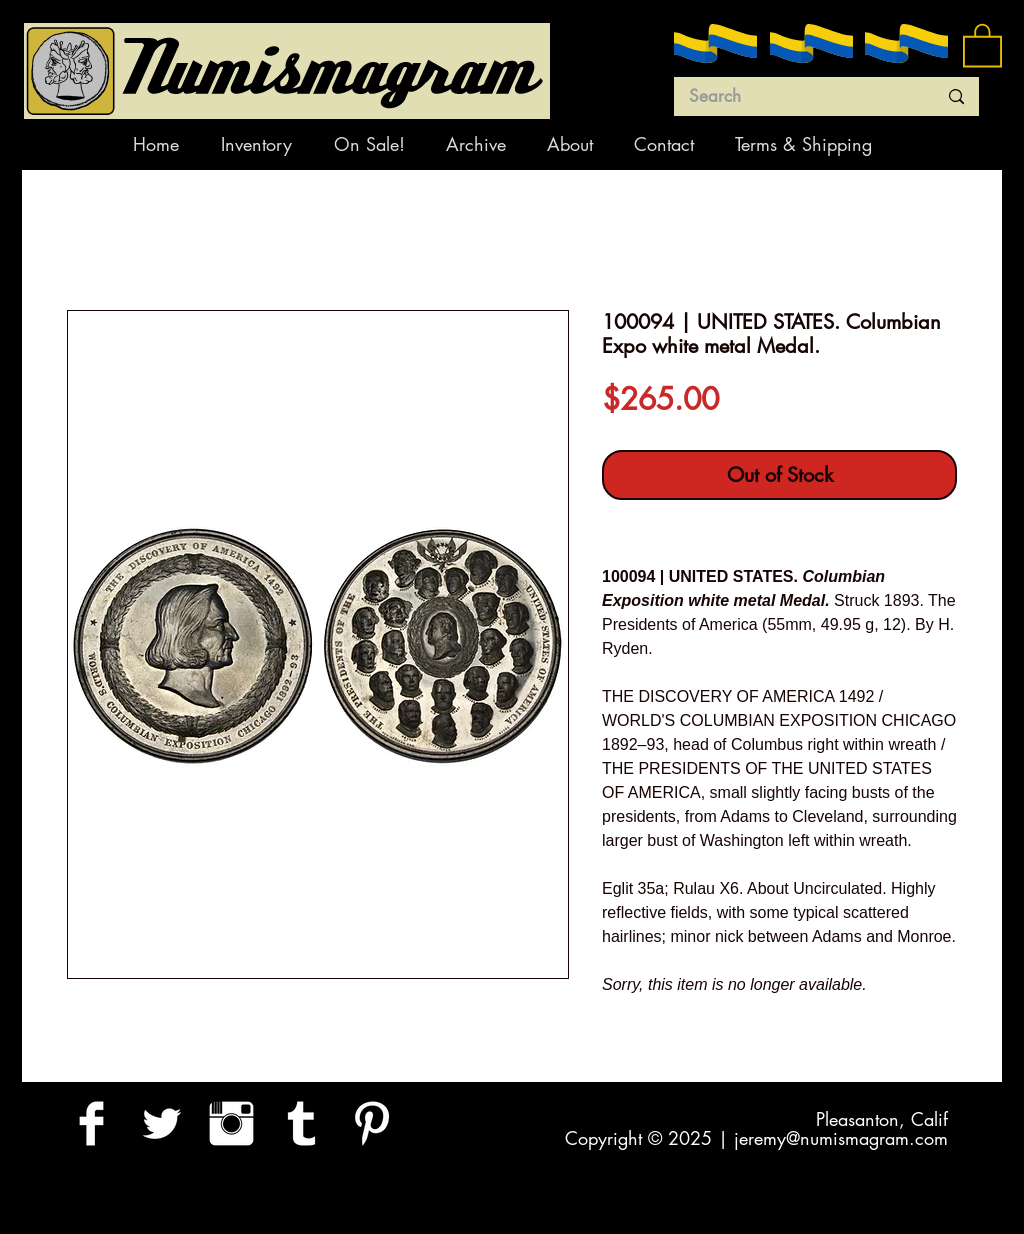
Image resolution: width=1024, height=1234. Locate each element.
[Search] (798, 97)
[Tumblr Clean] (301, 1123)
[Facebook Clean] (91, 1123)
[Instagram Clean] (231, 1123)
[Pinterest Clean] (371, 1123)
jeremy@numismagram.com (841, 1138)
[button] (982, 44)
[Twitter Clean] (161, 1123)
